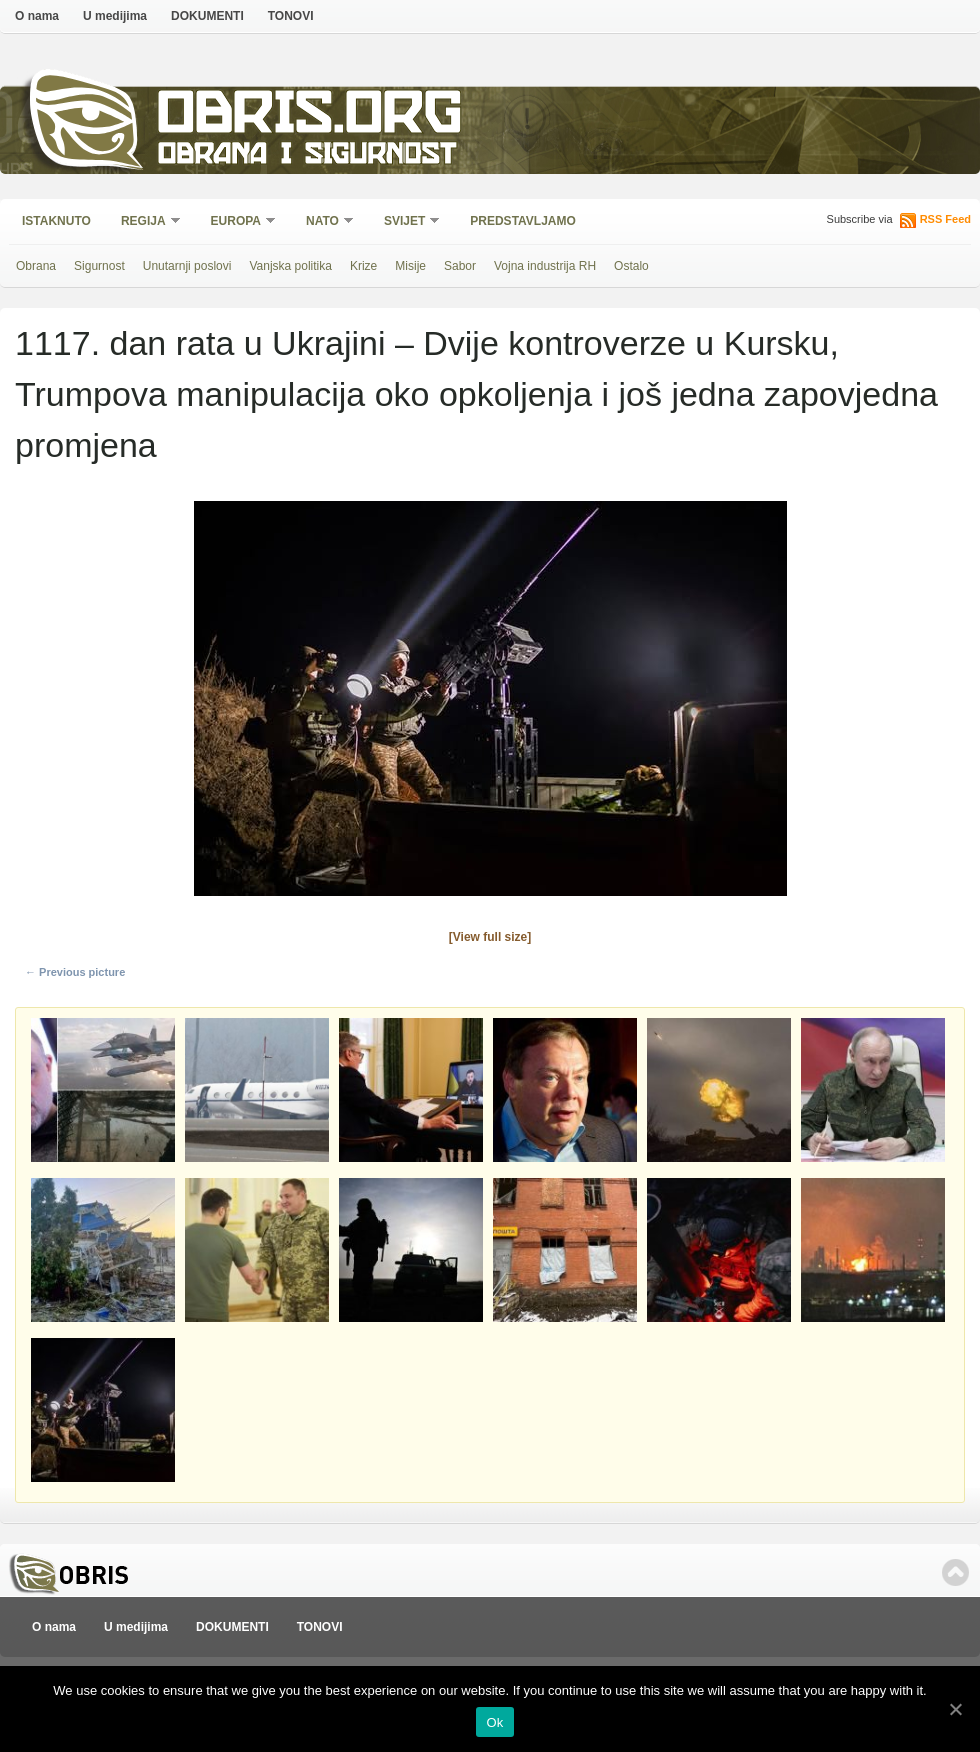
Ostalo (631, 266)
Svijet (405, 222)
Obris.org (310, 117)
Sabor (460, 266)
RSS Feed (945, 219)
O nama (37, 16)
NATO (323, 222)
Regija (144, 222)
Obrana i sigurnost (306, 156)
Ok (494, 1722)
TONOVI (291, 16)
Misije (410, 266)
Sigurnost (99, 266)
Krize (363, 266)
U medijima (115, 16)
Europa (237, 222)
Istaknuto (56, 221)
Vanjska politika (290, 266)
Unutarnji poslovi (187, 266)
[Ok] (955, 1709)
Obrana (36, 266)
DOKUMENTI (207, 16)
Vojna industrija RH (545, 266)
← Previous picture (75, 972)
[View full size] (490, 937)
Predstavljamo (523, 221)
